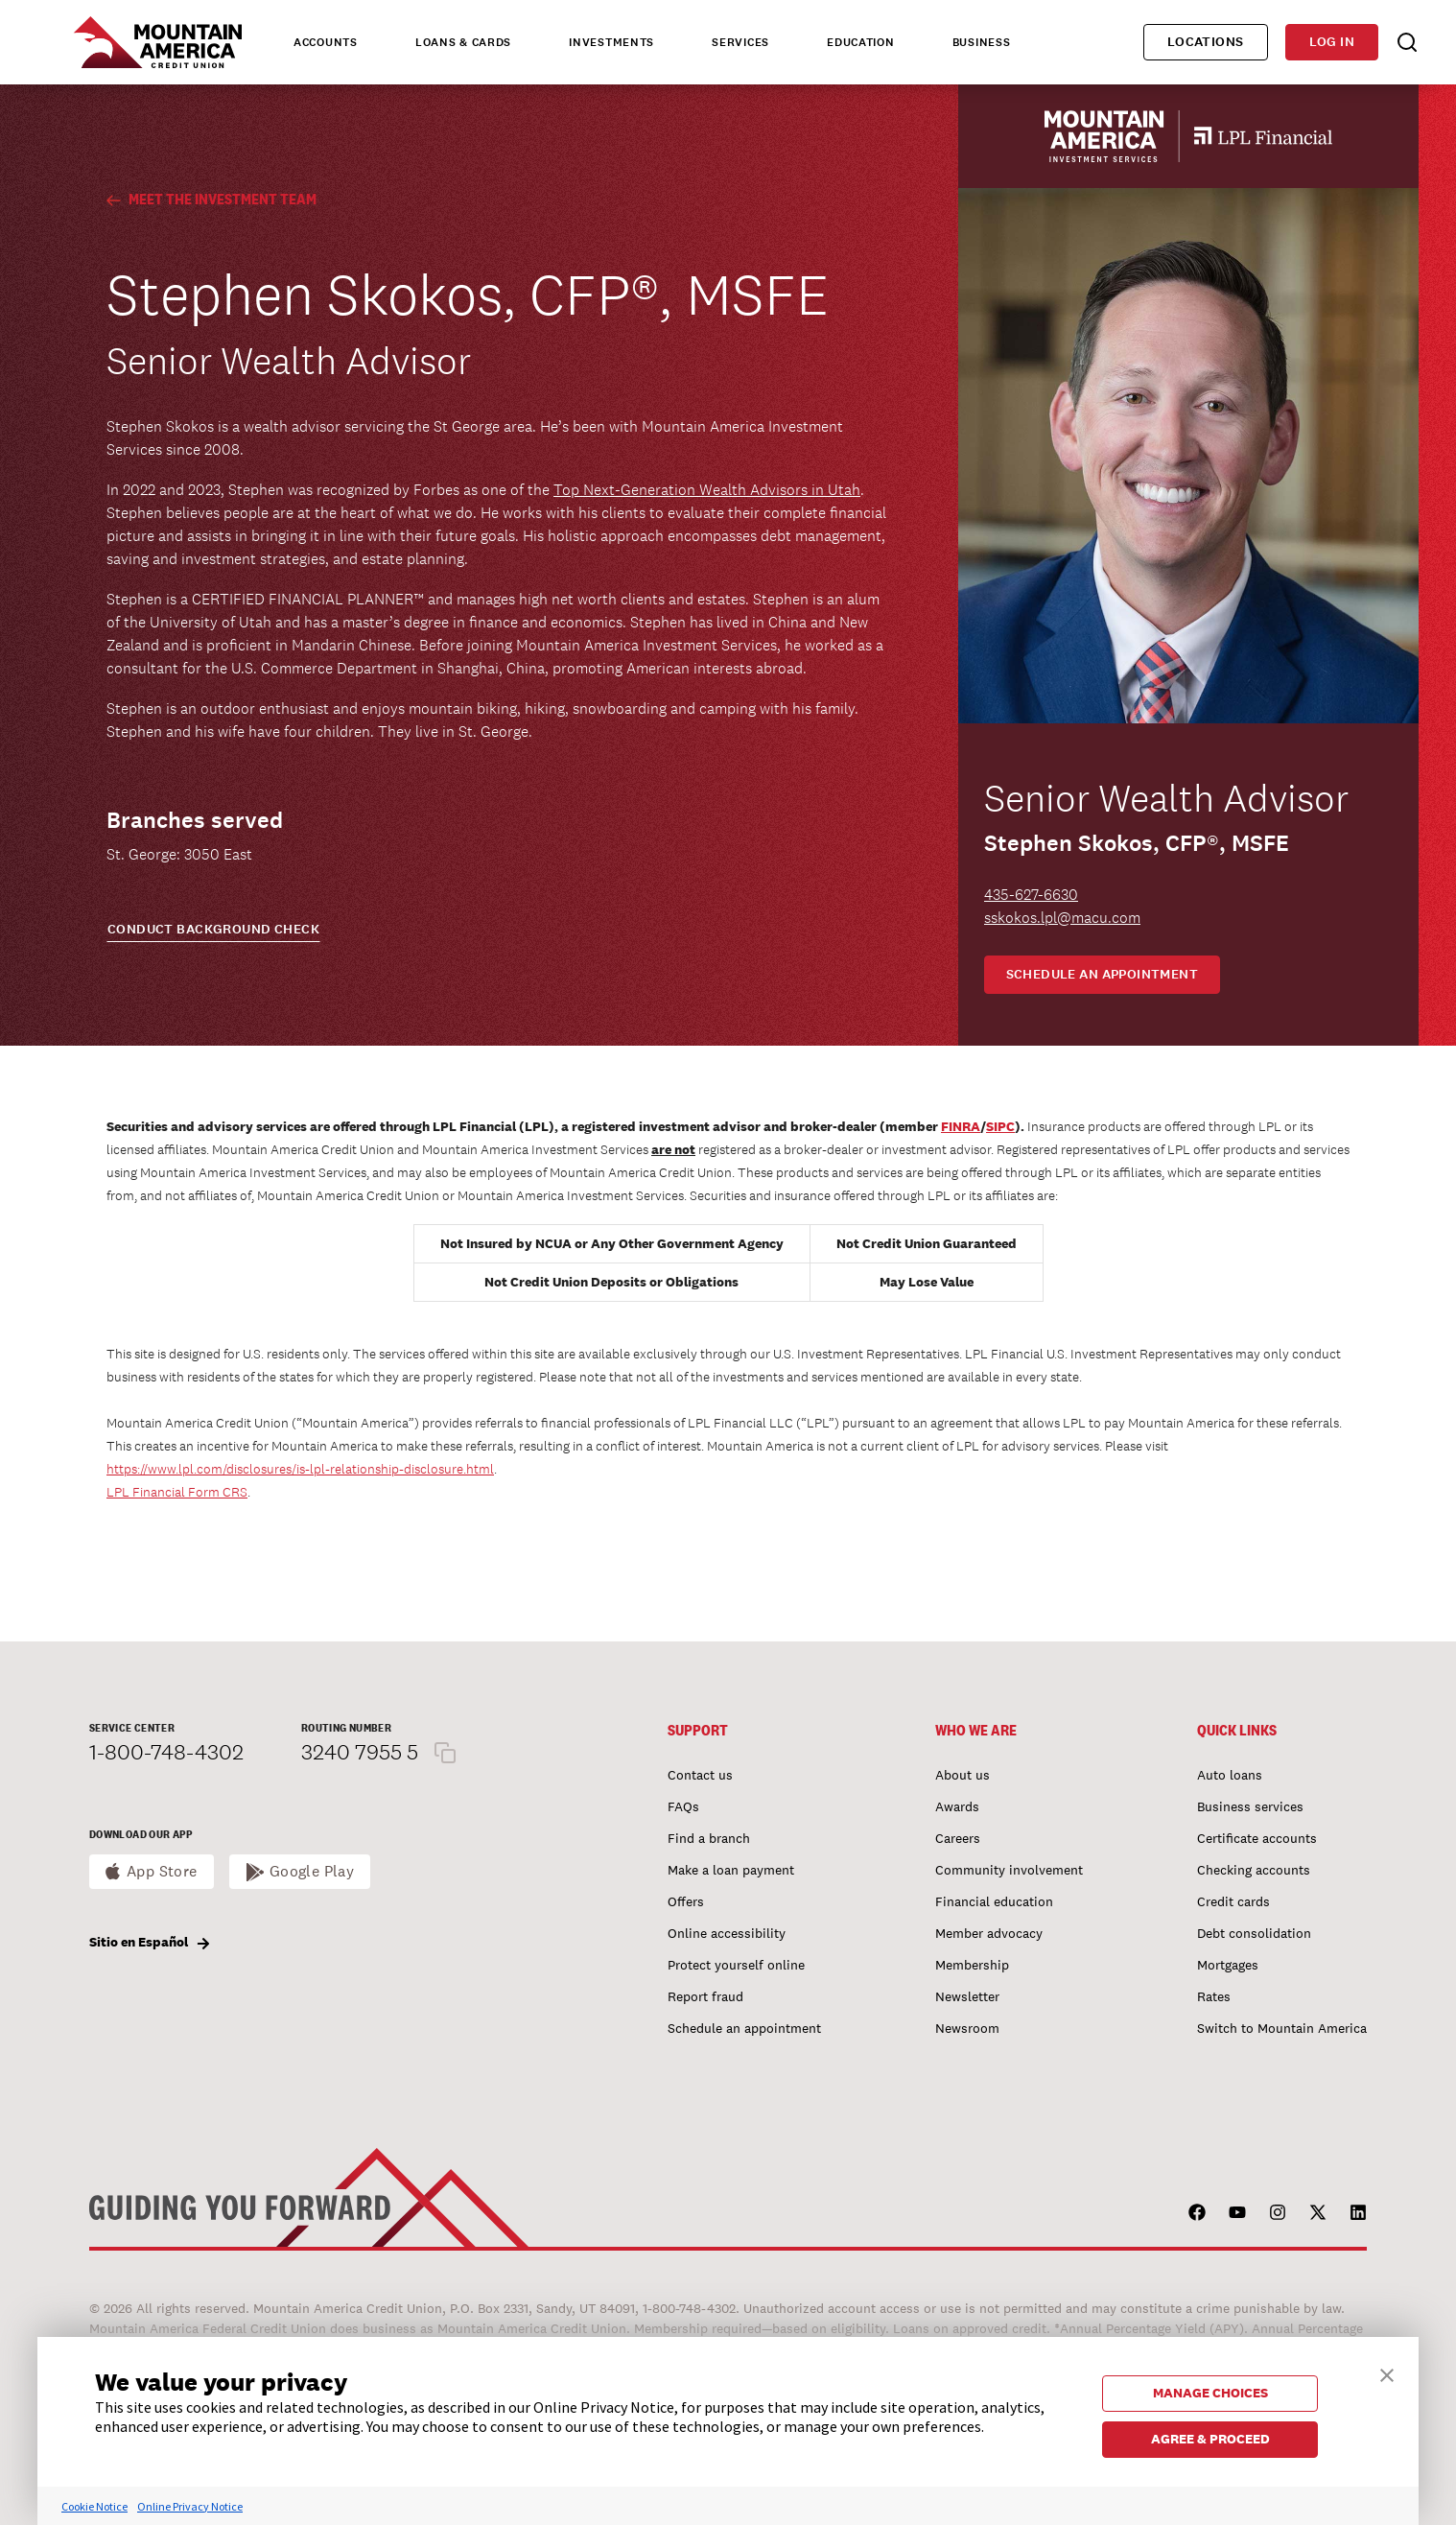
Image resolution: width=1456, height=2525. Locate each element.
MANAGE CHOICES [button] (1210, 2392)
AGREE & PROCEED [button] (1210, 2438)
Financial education (994, 1901)
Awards (957, 1806)
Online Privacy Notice (190, 2506)
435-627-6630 (1031, 895)
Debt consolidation (1254, 1933)
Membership (972, 1964)
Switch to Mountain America (1282, 2028)
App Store (162, 1871)
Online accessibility (727, 1933)
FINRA (960, 1126)
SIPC (1000, 1126)
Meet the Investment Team (211, 199)
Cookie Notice (94, 2506)
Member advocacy (989, 1933)
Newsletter (967, 1996)
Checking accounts (1253, 1869)
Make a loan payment (731, 1869)
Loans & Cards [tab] (463, 42)
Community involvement (1009, 1869)
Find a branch (709, 1838)
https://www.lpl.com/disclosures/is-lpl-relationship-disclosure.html (300, 1468)
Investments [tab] (611, 42)
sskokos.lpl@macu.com (1062, 918)
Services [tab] (740, 42)
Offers (686, 1901)
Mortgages (1227, 1964)
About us (962, 1774)
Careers (957, 1838)
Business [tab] (981, 42)
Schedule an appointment (1102, 974)
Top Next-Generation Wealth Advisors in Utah (706, 490)
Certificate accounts (1257, 1838)
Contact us (700, 1774)
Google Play (312, 1871)
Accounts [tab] (326, 42)
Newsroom (967, 2028)
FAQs (683, 1806)
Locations (1205, 42)
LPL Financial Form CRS (176, 1491)
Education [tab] (860, 42)
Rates (1214, 1996)
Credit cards (1233, 1901)
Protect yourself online (736, 1964)
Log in (1331, 42)
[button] (1387, 2372)
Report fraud (705, 1996)
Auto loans (1229, 1774)
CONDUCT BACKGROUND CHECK (213, 929)
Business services (1250, 1806)
